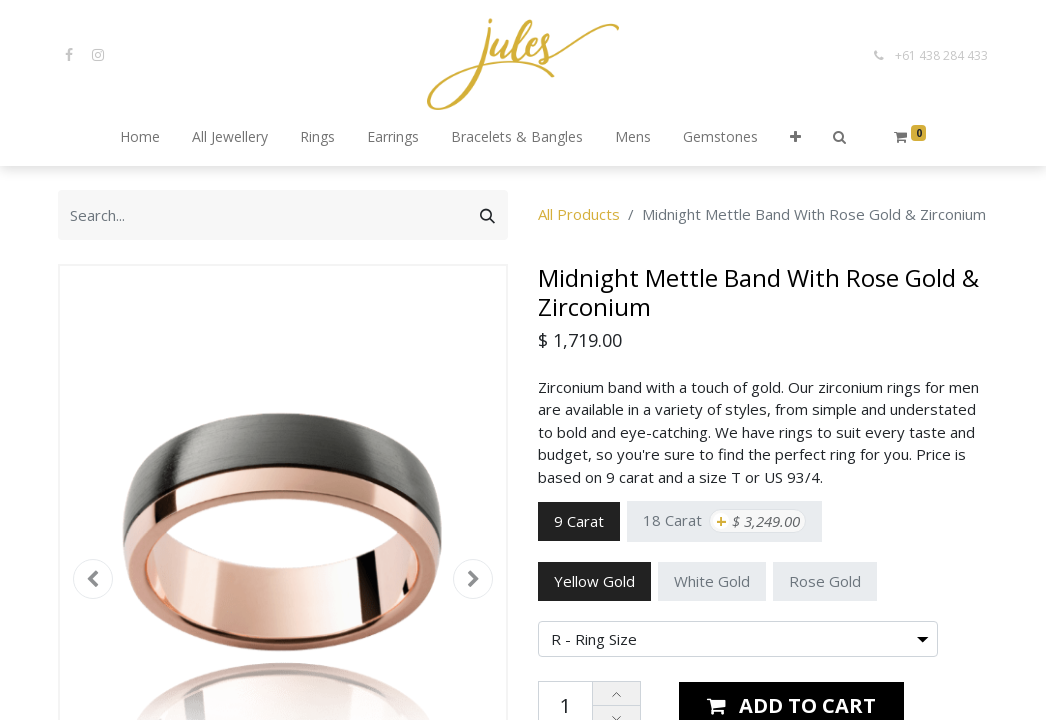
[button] (795, 138)
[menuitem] (140, 138)
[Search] (487, 215)
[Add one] (616, 694)
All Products (579, 214)
